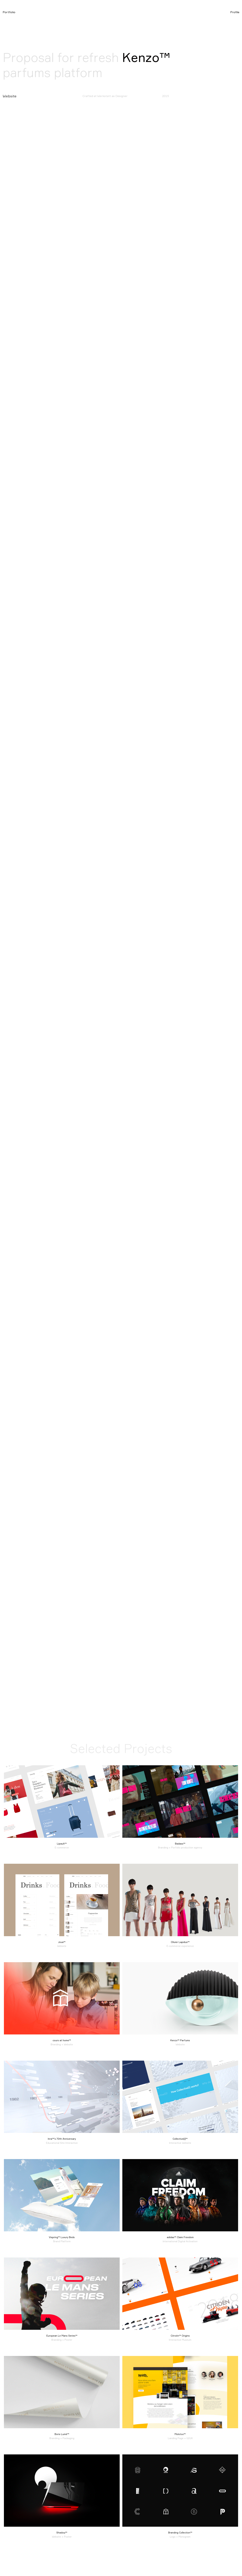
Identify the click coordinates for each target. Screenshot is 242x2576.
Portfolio (9, 12)
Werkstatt (104, 96)
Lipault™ (62, 1843)
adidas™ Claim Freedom (180, 2237)
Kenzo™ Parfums (180, 2040)
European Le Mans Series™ (61, 2335)
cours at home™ (62, 2040)
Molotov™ (180, 2434)
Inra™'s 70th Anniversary (62, 2138)
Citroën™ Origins (180, 2335)
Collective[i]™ (180, 2138)
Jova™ (61, 1942)
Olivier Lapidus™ (180, 1942)
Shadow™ (61, 2532)
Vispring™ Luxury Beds (62, 2237)
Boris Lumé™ (62, 2434)
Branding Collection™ (180, 2532)
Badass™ (180, 1843)
